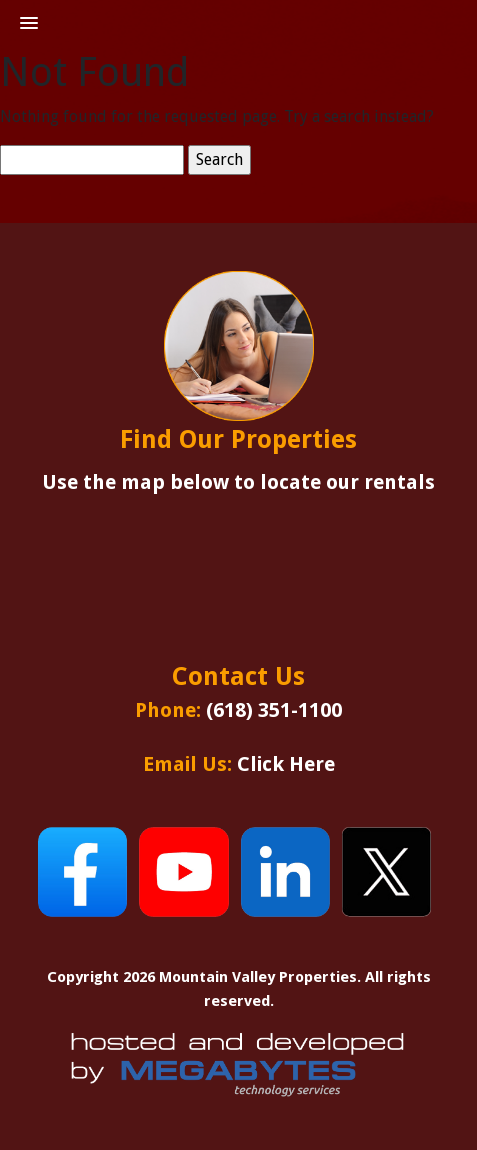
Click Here (286, 764)
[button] (29, 24)
